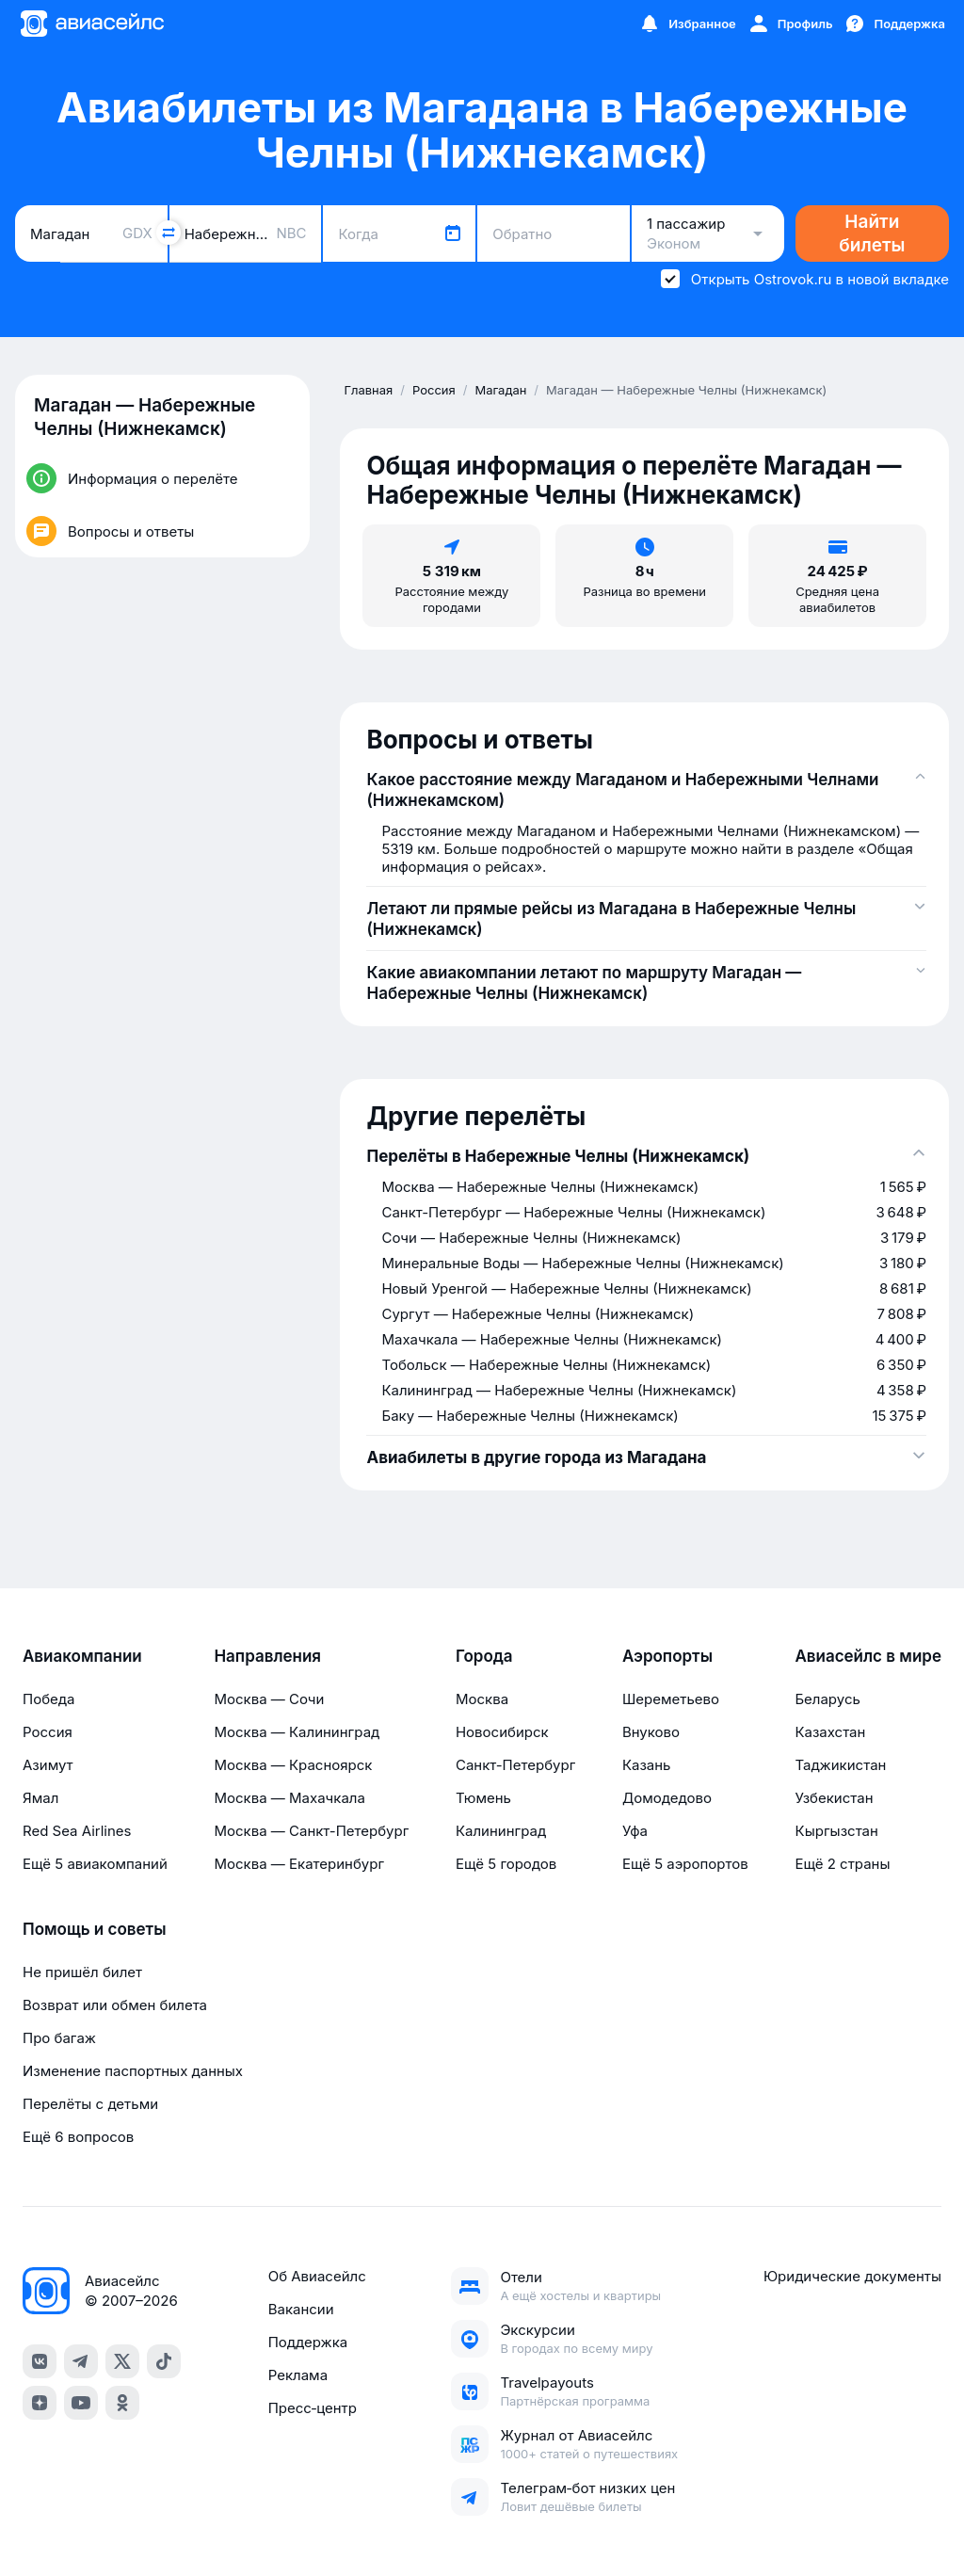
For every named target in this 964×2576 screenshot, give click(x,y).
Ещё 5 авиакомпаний (95, 1864)
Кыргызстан (836, 1831)
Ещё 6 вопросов (78, 2137)
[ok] (122, 2402)
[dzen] (39, 2402)
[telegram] (81, 2361)
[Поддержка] (894, 23)
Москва (482, 1699)
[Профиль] (790, 23)
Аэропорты (667, 1656)
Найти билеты (872, 233)
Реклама (298, 2375)
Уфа (635, 1831)
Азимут (48, 1765)
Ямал (40, 1798)
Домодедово (667, 1798)
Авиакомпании (82, 1656)
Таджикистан (840, 1765)
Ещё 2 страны (842, 1864)
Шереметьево (670, 1699)
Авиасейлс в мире (868, 1656)
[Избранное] (687, 23)
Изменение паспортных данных (133, 2071)
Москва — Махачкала (289, 1798)
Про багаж (59, 2038)
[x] (122, 2361)
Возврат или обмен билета (115, 2005)
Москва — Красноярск (293, 1765)
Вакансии (301, 2309)
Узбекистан (834, 1798)
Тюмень (483, 1798)
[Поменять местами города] (168, 232)
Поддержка (308, 2342)
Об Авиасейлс (317, 2276)
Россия (47, 1732)
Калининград (501, 1831)
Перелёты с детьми (90, 2104)
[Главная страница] (91, 23)
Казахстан (830, 1732)
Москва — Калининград (296, 1732)
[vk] (39, 2361)
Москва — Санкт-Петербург (311, 1831)
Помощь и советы (94, 1929)
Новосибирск (502, 1732)
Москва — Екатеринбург (299, 1864)
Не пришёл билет (82, 1972)
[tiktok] (164, 2361)
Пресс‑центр (312, 2408)
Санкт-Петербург (515, 1765)
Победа (48, 1699)
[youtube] (81, 2402)
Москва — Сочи (269, 1699)
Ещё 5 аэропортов (685, 1864)
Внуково (651, 1732)
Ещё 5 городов (506, 1864)
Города (484, 1656)
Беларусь (827, 1699)
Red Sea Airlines (77, 1831)
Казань (646, 1765)
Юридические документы (852, 2276)
